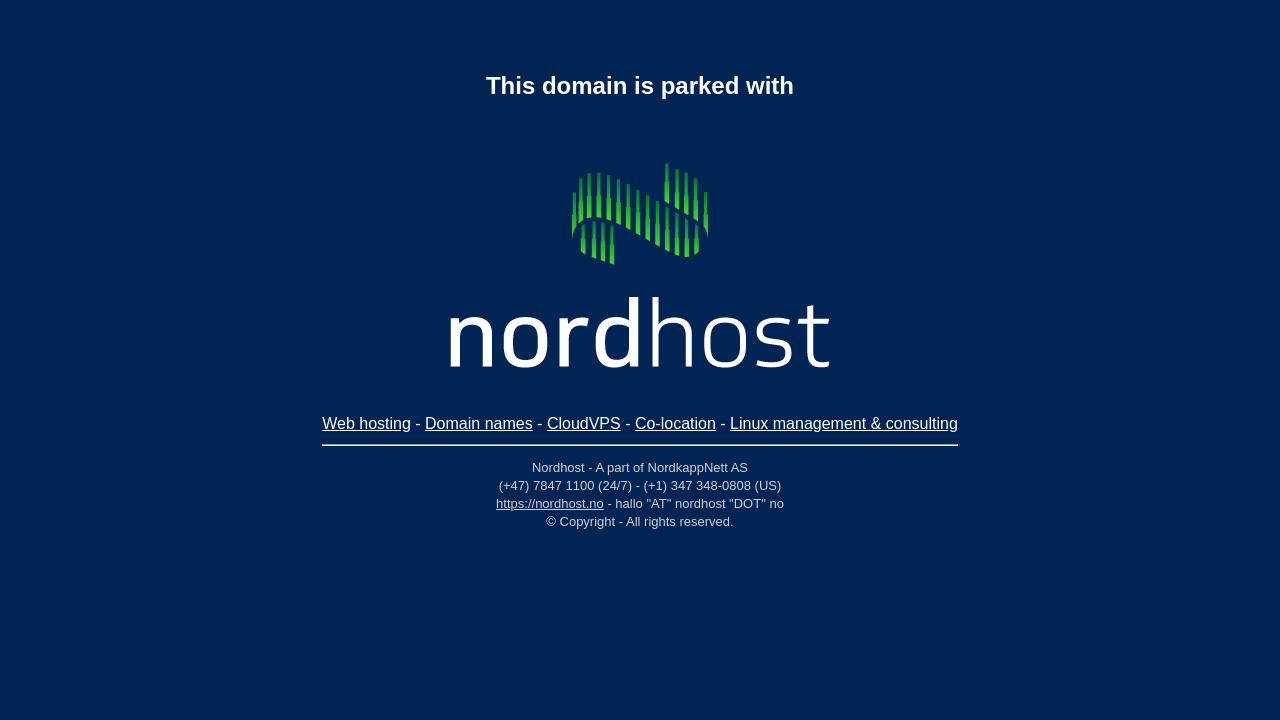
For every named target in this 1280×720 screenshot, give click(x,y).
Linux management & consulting (844, 423)
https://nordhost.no (550, 503)
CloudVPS (584, 423)
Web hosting (366, 423)
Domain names (479, 423)
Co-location (675, 423)
